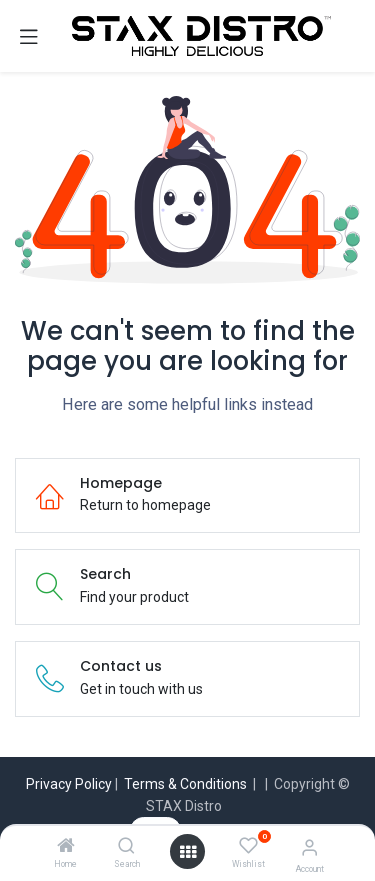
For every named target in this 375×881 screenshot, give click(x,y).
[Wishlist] (248, 846)
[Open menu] (188, 852)
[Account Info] (309, 847)
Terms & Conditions (185, 784)
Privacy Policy (69, 784)
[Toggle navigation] (29, 36)
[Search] (126, 847)
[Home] (66, 847)
